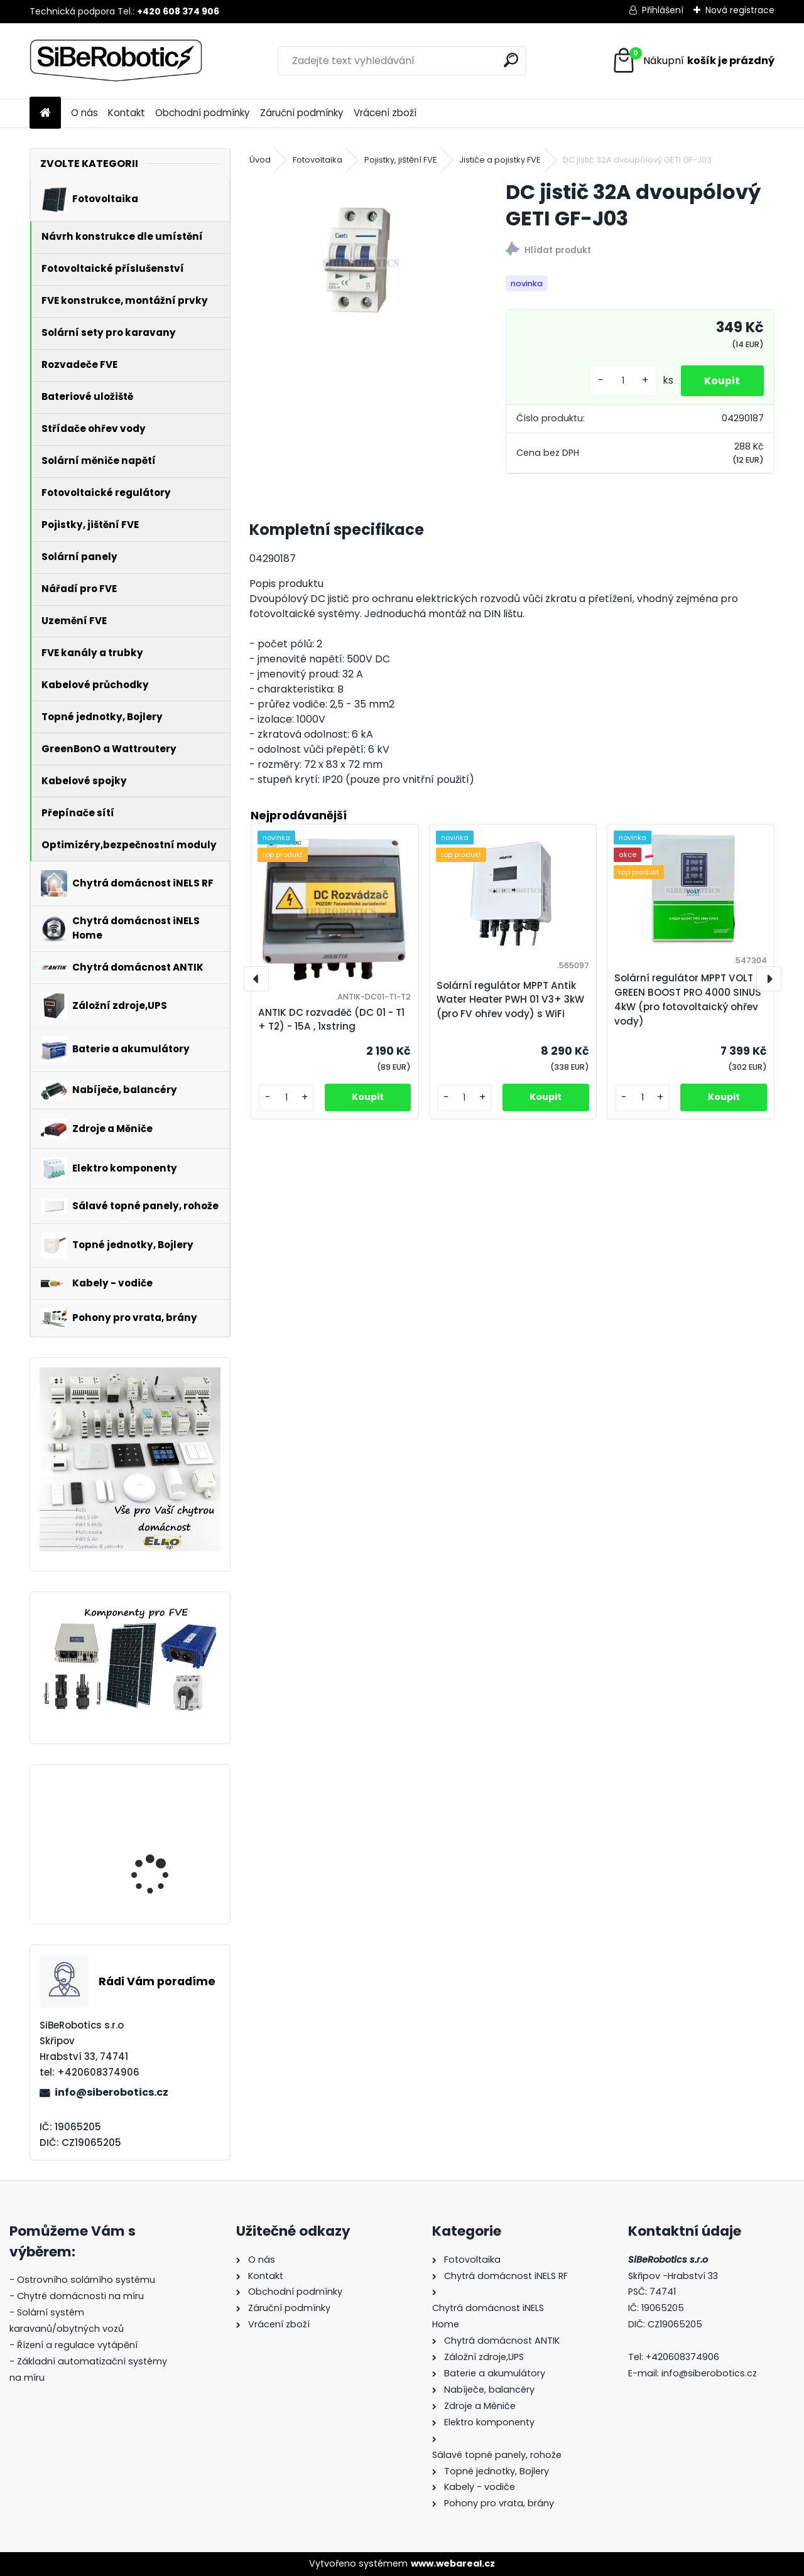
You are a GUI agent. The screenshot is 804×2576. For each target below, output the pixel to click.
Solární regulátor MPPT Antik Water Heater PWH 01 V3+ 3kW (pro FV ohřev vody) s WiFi (510, 1000)
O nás (84, 112)
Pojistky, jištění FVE (400, 160)
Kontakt (126, 112)
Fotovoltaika (317, 160)
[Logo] (116, 61)
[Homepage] (45, 113)
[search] (511, 60)
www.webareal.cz (453, 2563)
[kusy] (620, 381)
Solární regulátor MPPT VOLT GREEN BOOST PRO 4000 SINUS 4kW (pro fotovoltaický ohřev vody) (164, 1848)
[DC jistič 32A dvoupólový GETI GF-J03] (357, 260)
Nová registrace (739, 10)
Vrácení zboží (385, 112)
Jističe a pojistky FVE (500, 160)
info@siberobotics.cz (111, 2092)
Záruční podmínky (302, 112)
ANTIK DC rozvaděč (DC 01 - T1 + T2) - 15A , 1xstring (331, 1019)
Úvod (260, 160)
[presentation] (256, 978)
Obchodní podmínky (202, 112)
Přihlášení (662, 10)
